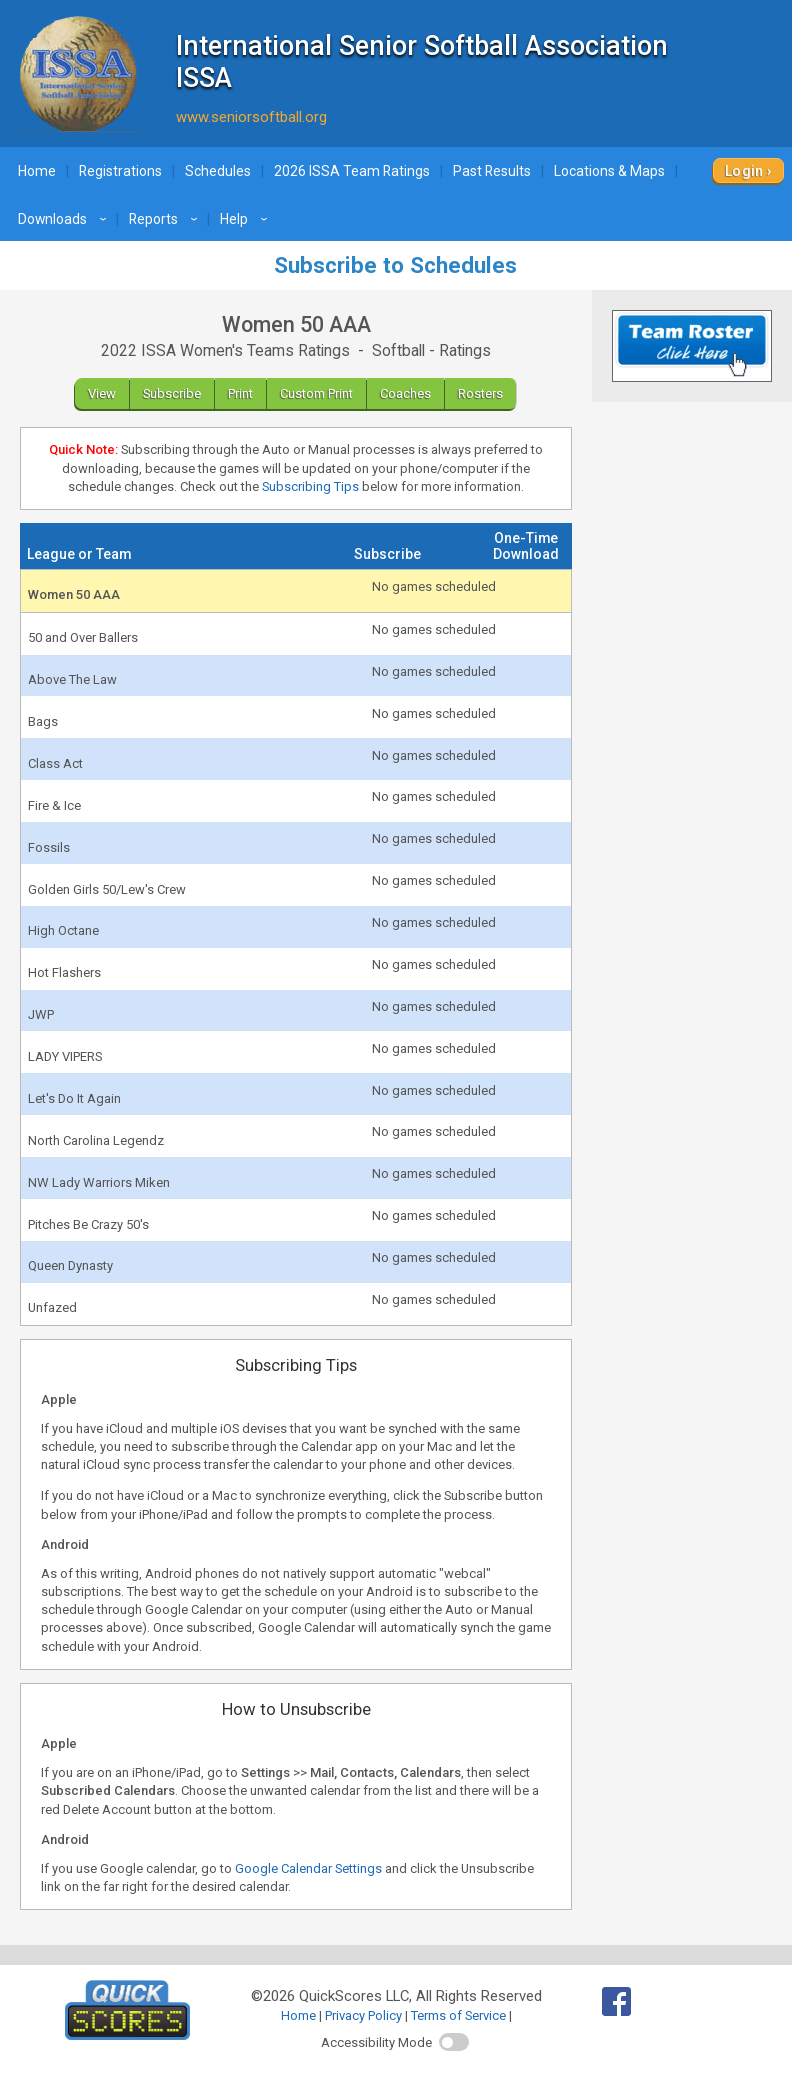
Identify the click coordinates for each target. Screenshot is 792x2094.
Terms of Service (458, 2015)
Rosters (480, 393)
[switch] (454, 2042)
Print (240, 393)
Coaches (405, 393)
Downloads (65, 219)
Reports (166, 219)
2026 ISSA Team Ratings (352, 171)
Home (37, 171)
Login (744, 171)
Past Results (492, 171)
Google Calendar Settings (308, 1868)
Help (246, 219)
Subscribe (172, 393)
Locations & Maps (609, 171)
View (102, 393)
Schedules (218, 171)
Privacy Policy (363, 2015)
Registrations (120, 171)
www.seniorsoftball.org (251, 117)
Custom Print (316, 393)
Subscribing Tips (310, 486)
